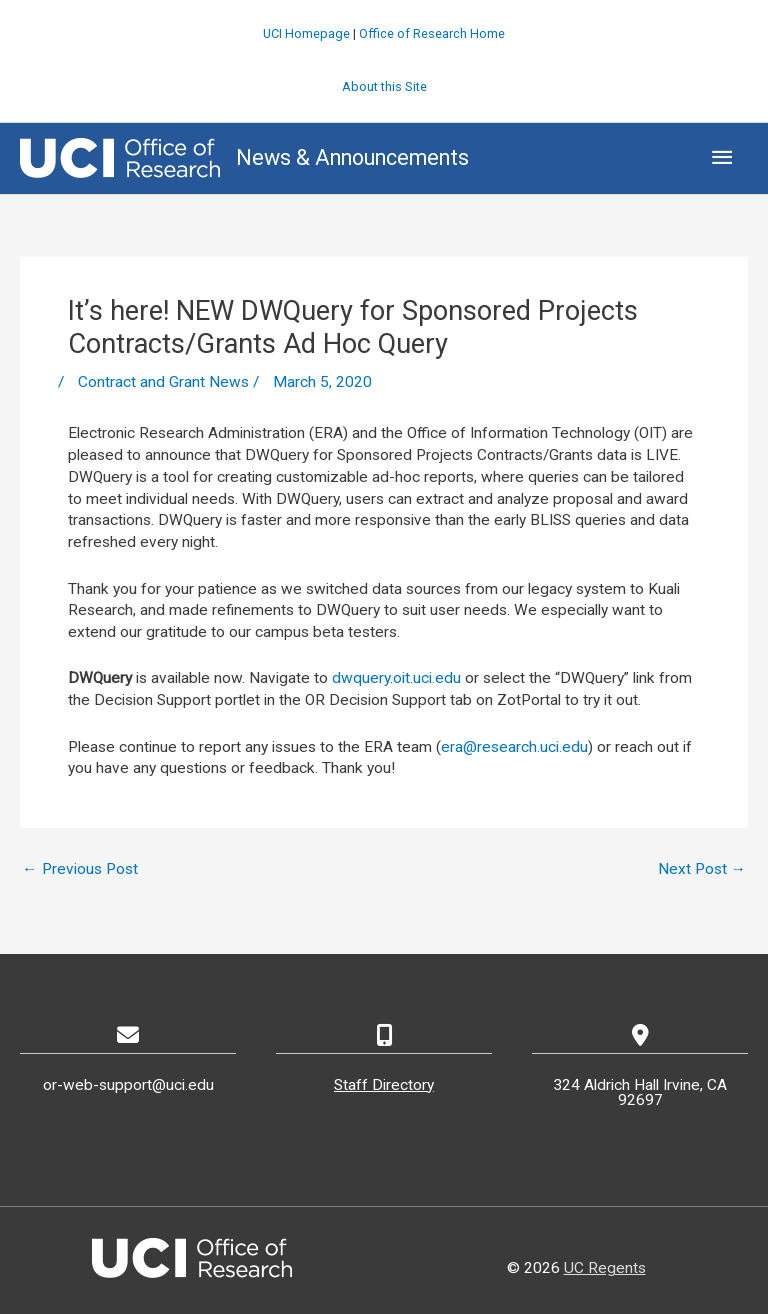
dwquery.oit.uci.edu (396, 678)
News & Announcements (352, 157)
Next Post (702, 869)
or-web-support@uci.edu (128, 1085)
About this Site (384, 86)
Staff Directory (384, 1085)
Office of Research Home (432, 33)
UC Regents (605, 1268)
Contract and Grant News (163, 382)
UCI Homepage (306, 33)
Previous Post (80, 869)
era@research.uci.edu (514, 747)
